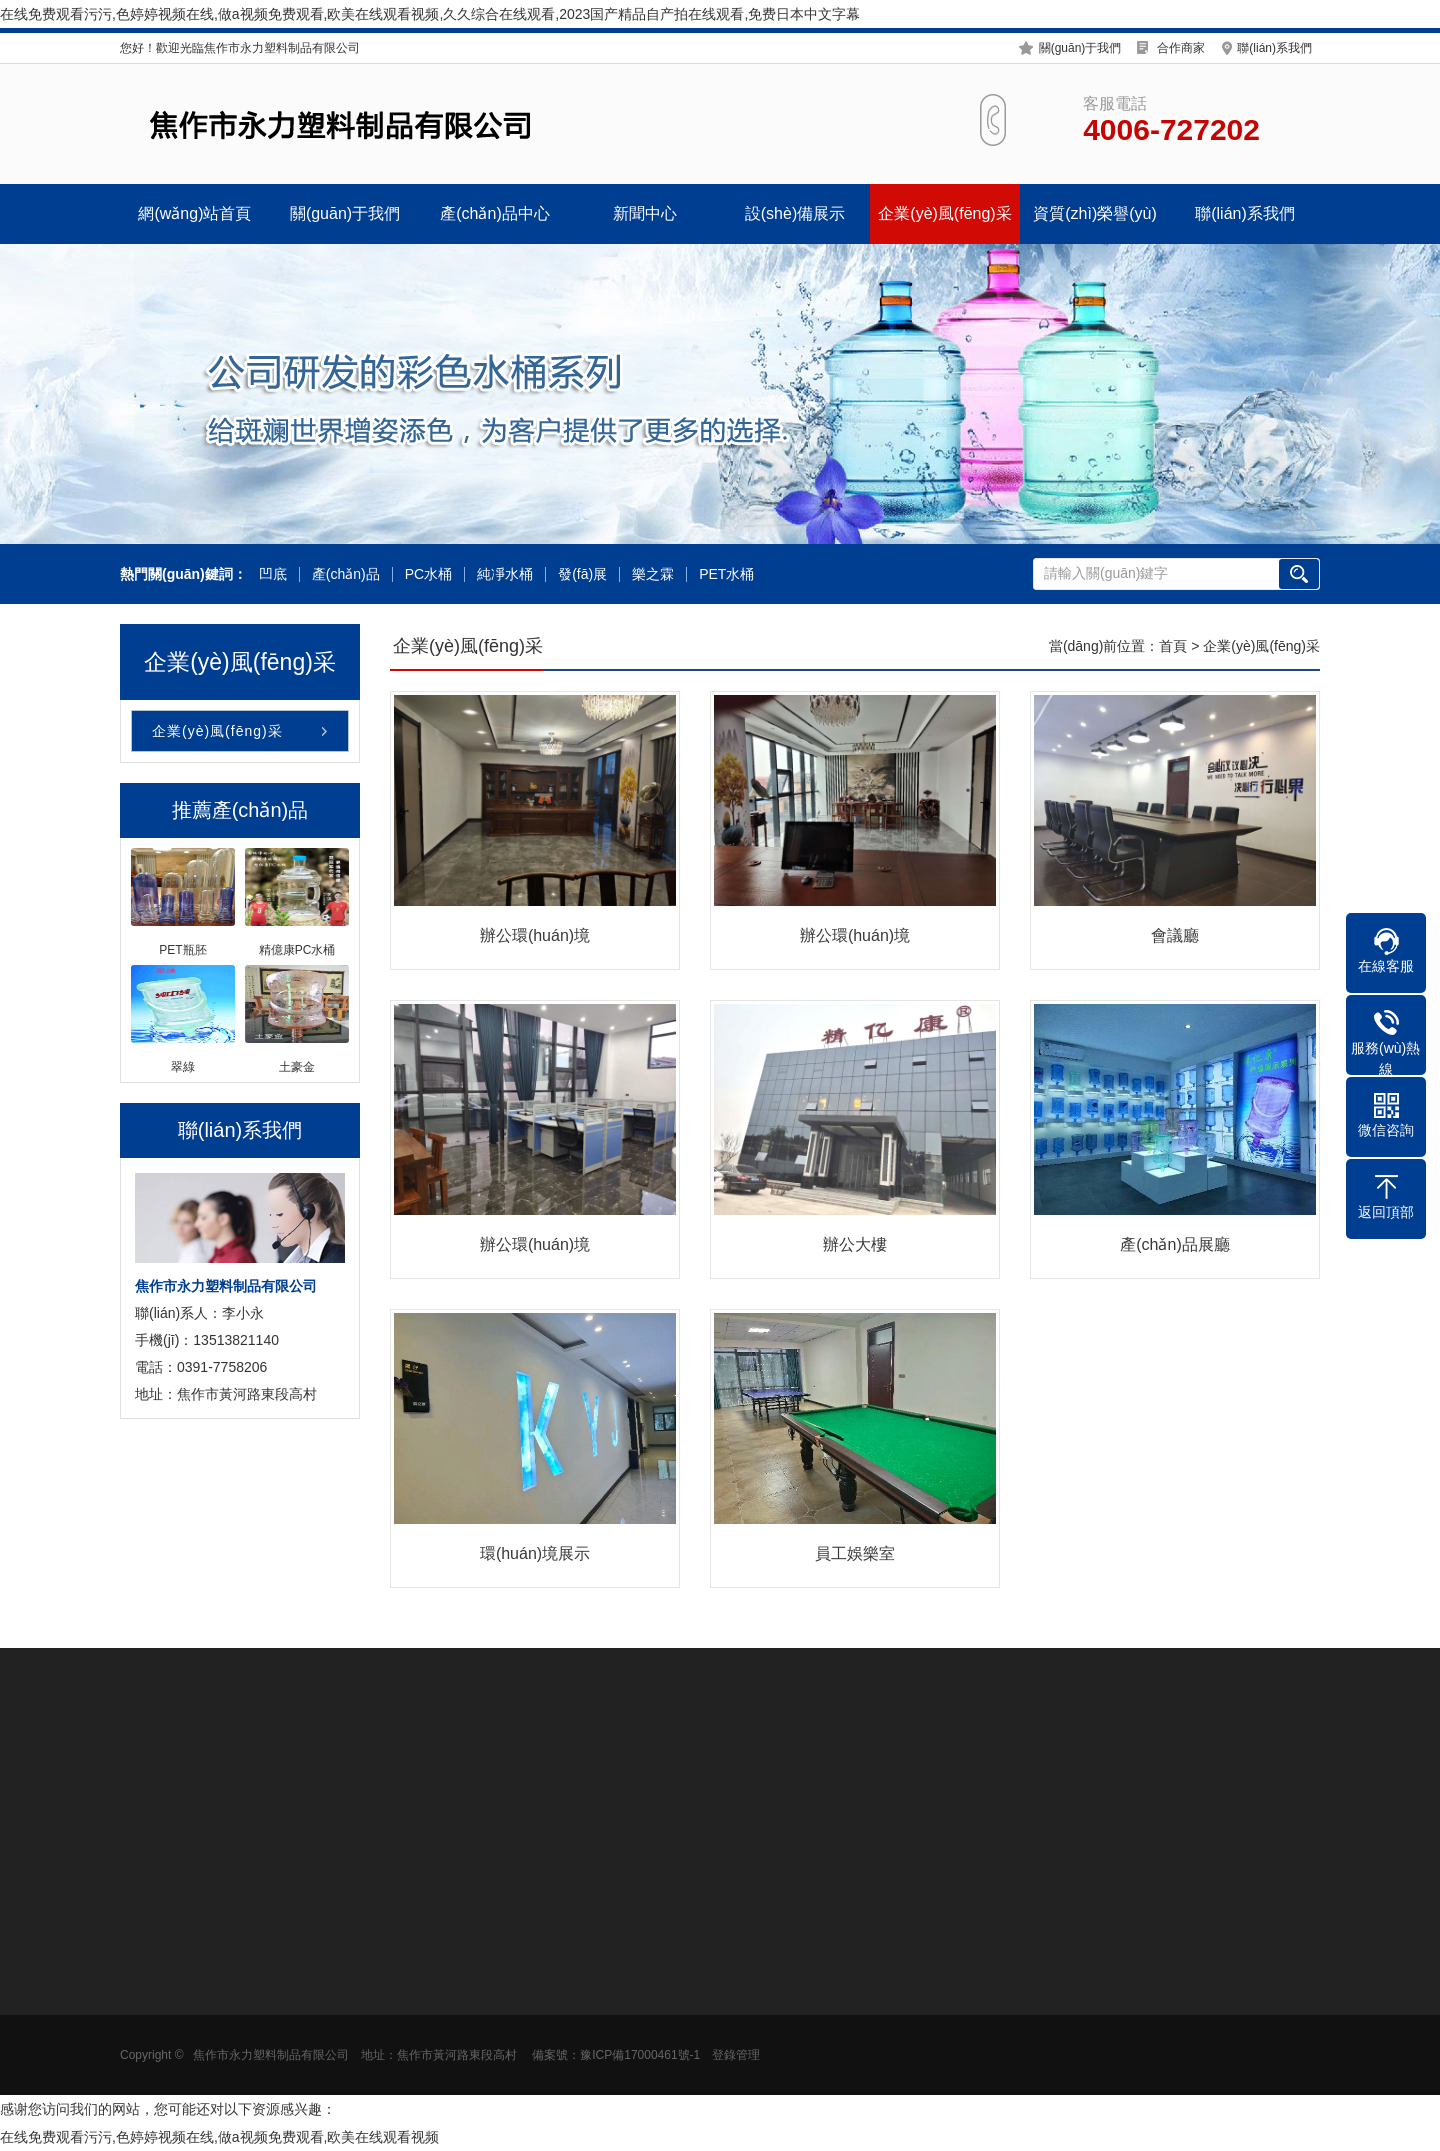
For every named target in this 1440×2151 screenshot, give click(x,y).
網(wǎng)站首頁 (194, 213)
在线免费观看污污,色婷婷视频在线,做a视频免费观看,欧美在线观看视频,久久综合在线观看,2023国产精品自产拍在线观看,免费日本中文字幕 (430, 14)
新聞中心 (645, 213)
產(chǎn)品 (346, 574)
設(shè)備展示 (795, 213)
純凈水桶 (505, 574)
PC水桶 (428, 574)
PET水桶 (726, 574)
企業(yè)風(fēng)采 (944, 213)
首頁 (1173, 646)
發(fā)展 (582, 574)
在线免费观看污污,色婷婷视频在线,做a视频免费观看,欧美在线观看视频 (219, 2137)
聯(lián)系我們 (1274, 48)
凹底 (273, 574)
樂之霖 (653, 574)
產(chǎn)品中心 (494, 213)
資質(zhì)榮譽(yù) (1095, 213)
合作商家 (1181, 48)
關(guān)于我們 (1080, 48)
